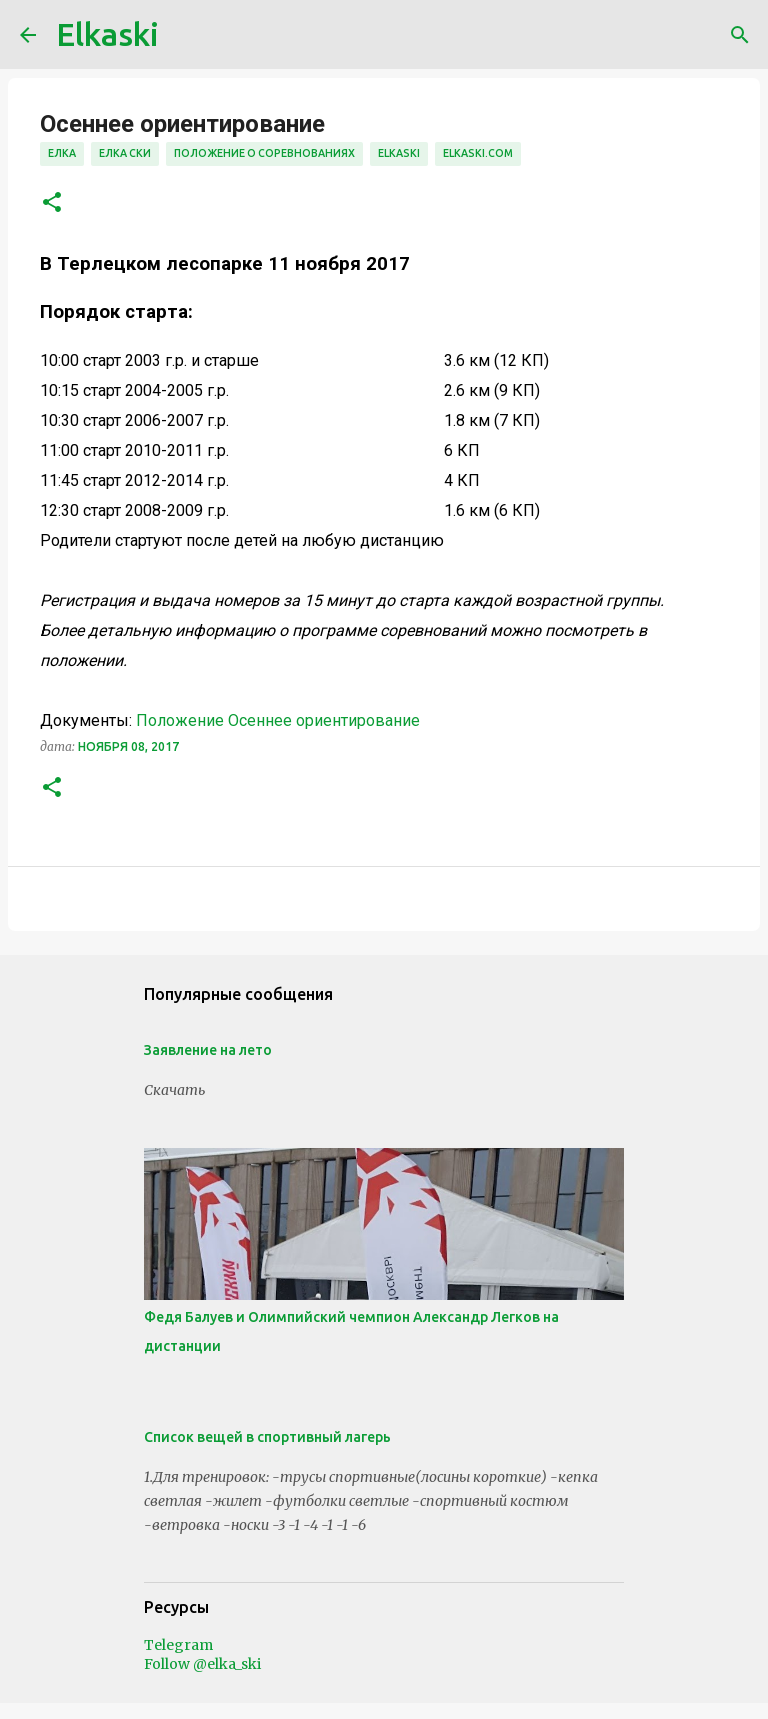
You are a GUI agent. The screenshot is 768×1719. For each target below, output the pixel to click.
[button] (52, 203)
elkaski (399, 153)
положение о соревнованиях (264, 153)
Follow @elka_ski (202, 1664)
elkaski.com (478, 153)
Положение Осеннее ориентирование (278, 720)
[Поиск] (740, 35)
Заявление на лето (208, 1050)
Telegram (178, 1645)
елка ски (125, 153)
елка (62, 153)
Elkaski (107, 34)
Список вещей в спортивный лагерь (267, 1437)
